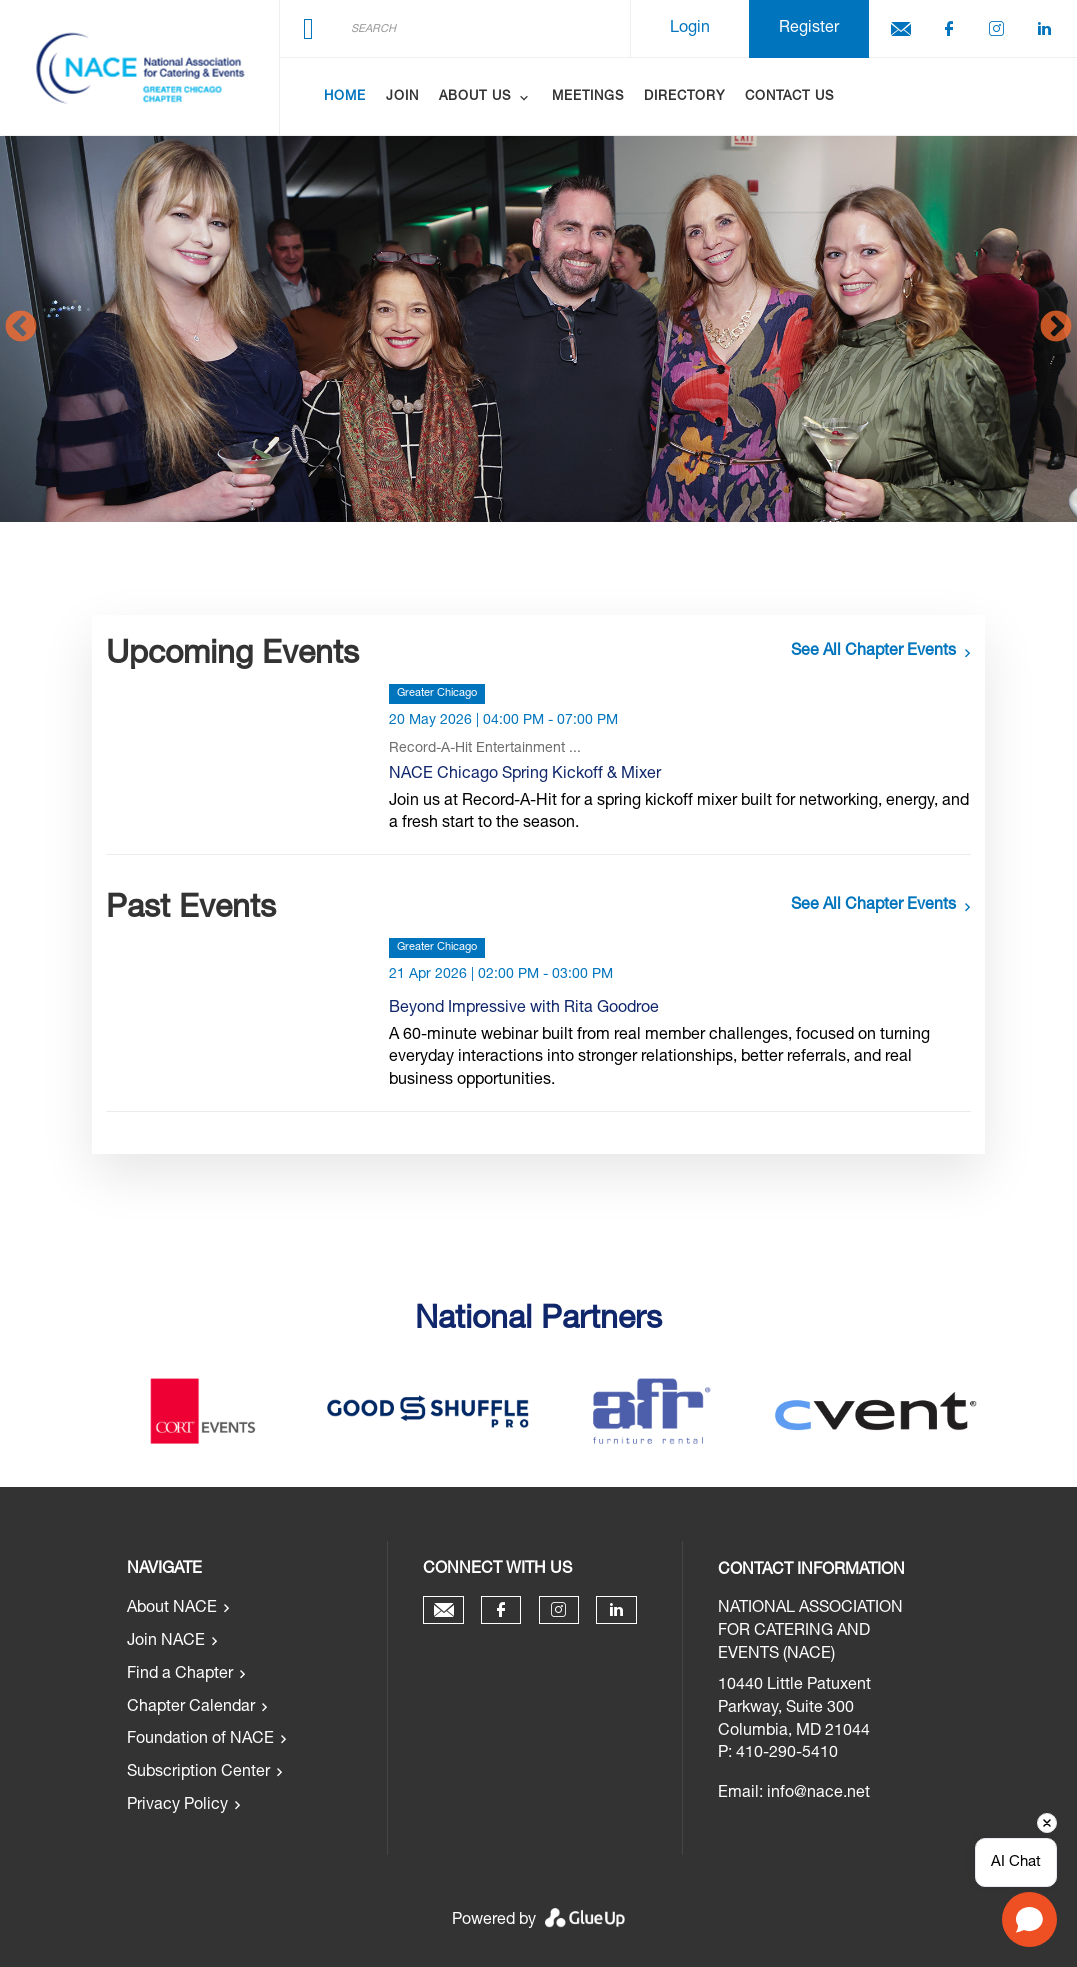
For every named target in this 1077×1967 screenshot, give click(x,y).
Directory (684, 97)
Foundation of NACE (200, 1740)
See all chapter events (873, 652)
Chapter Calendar (191, 1708)
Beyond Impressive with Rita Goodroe (524, 1009)
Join (402, 97)
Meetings (588, 97)
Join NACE (166, 1642)
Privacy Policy (177, 1806)
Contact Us (789, 97)
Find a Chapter (180, 1675)
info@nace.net (818, 1794)
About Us (475, 97)
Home (345, 97)
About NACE (172, 1609)
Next (1056, 328)
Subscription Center (198, 1773)
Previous (21, 328)
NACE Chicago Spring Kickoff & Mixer (525, 775)
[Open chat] (1029, 1919)
